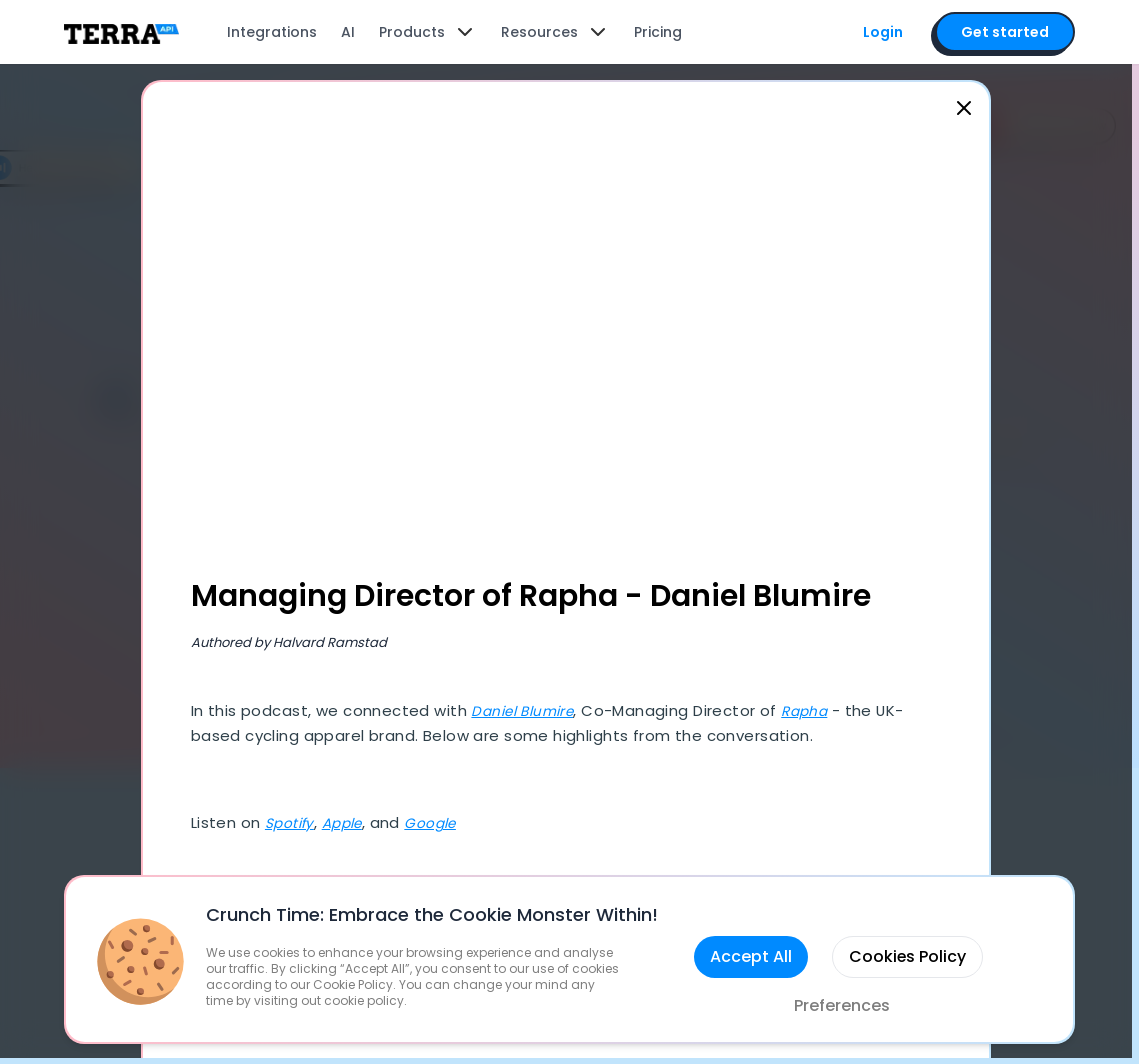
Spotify (294, 825)
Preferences (842, 1005)
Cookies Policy (907, 956)
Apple (350, 825)
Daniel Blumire (530, 713)
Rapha (821, 713)
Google (445, 825)
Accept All (750, 956)
